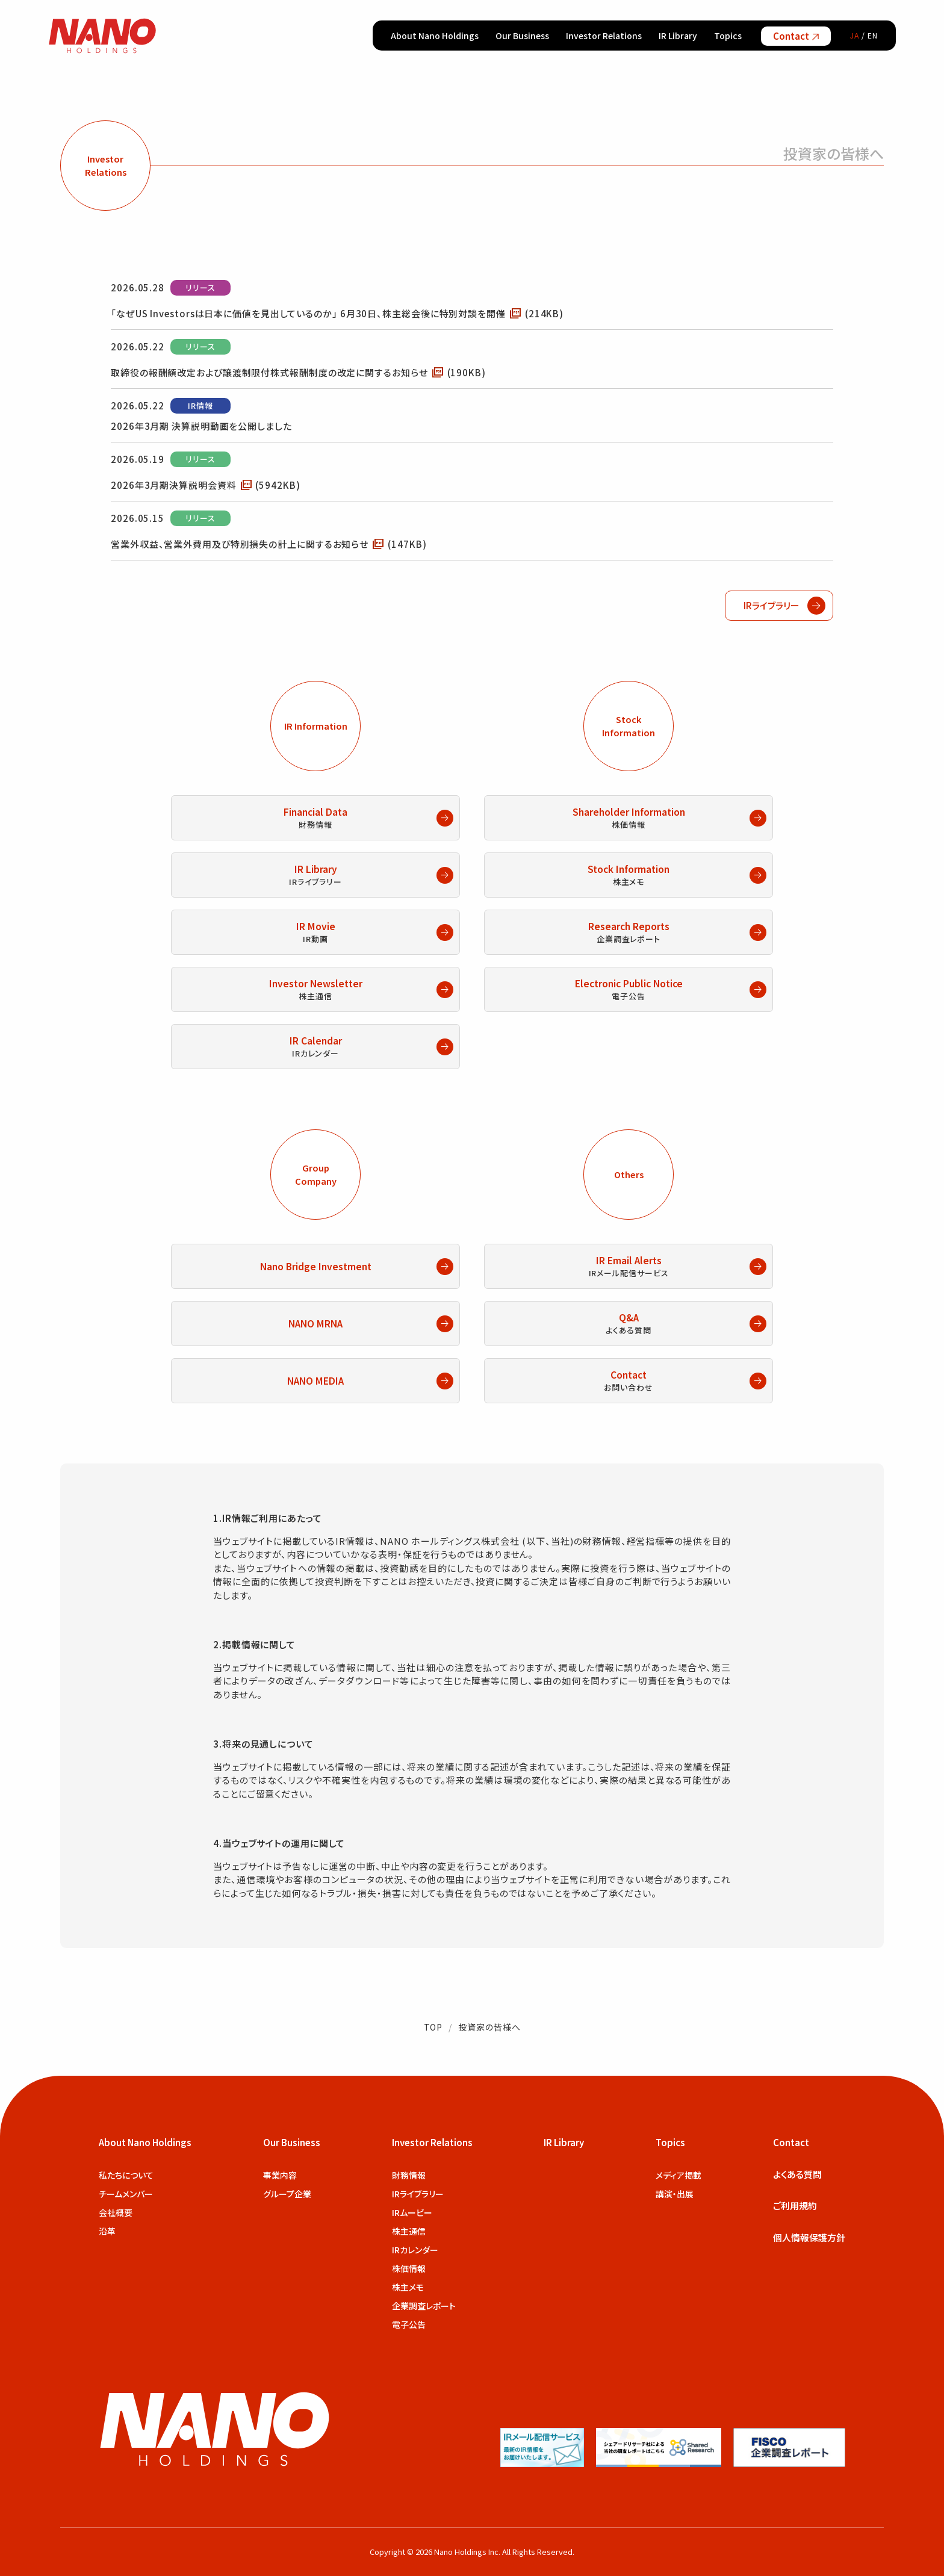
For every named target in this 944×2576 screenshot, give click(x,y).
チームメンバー (126, 2194)
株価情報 (409, 2268)
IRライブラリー (418, 2194)
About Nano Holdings (435, 35)
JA (855, 35)
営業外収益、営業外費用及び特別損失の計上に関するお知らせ (268, 543)
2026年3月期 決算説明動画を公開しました (201, 426)
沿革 (107, 2231)
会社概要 (115, 2212)
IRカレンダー (415, 2250)
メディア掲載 (678, 2175)
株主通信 (409, 2231)
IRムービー (412, 2212)
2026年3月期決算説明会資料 (205, 484)
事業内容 (280, 2175)
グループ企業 (287, 2194)
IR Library (678, 35)
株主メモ (408, 2287)
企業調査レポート (424, 2306)
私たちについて (126, 2175)
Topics (728, 35)
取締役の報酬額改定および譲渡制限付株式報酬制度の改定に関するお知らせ (298, 371)
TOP (433, 2027)
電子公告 (409, 2324)
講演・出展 (675, 2194)
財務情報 (409, 2175)
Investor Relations (604, 35)
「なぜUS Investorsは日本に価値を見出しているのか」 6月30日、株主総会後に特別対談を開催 (337, 312)
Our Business (522, 35)
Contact (796, 35)
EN (873, 35)
